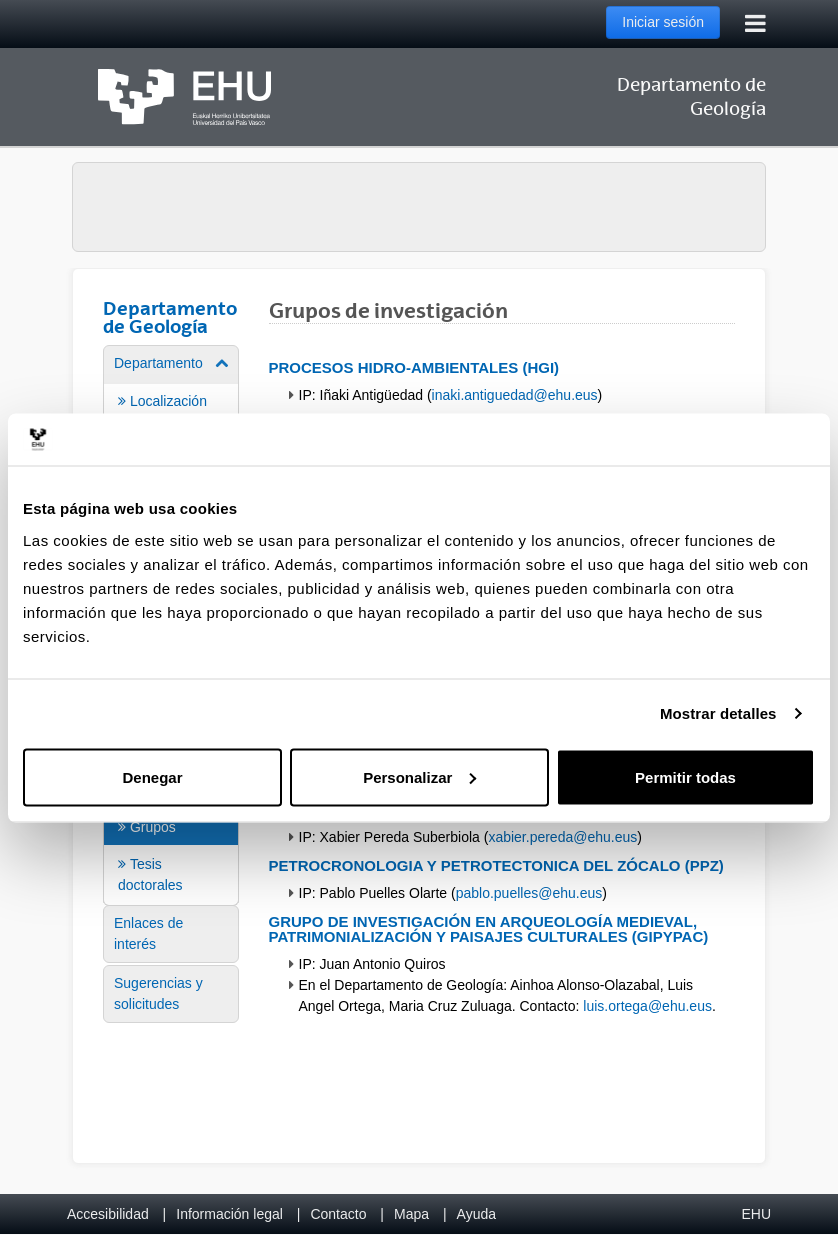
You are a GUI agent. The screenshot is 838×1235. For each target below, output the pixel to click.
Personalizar (419, 776)
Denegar (152, 776)
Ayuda (476, 1214)
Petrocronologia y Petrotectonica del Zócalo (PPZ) (496, 865)
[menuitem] (171, 837)
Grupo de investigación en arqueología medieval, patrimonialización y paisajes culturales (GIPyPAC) (489, 929)
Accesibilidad (108, 1214)
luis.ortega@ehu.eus (647, 1006)
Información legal (229, 1214)
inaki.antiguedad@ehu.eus (515, 395)
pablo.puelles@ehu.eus (529, 893)
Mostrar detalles (718, 713)
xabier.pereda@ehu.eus (562, 837)
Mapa (411, 1214)
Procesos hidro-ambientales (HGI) (414, 367)
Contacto (338, 1214)
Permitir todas (685, 776)
